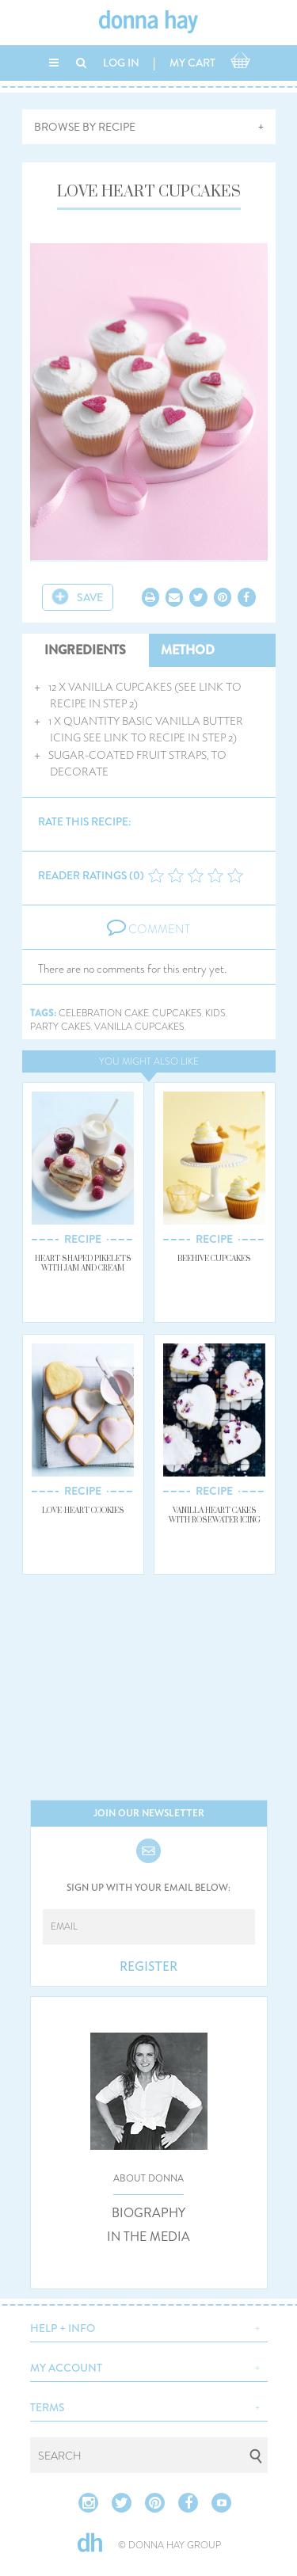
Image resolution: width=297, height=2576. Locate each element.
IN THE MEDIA (148, 2237)
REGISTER (148, 1967)
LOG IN (121, 62)
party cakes (60, 1027)
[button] (149, 2326)
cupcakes (177, 1013)
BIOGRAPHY (148, 2213)
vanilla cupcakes (139, 1027)
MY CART (192, 62)
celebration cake (104, 1013)
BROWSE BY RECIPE (84, 127)
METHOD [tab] (188, 650)
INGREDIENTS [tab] (85, 650)
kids (215, 1013)
